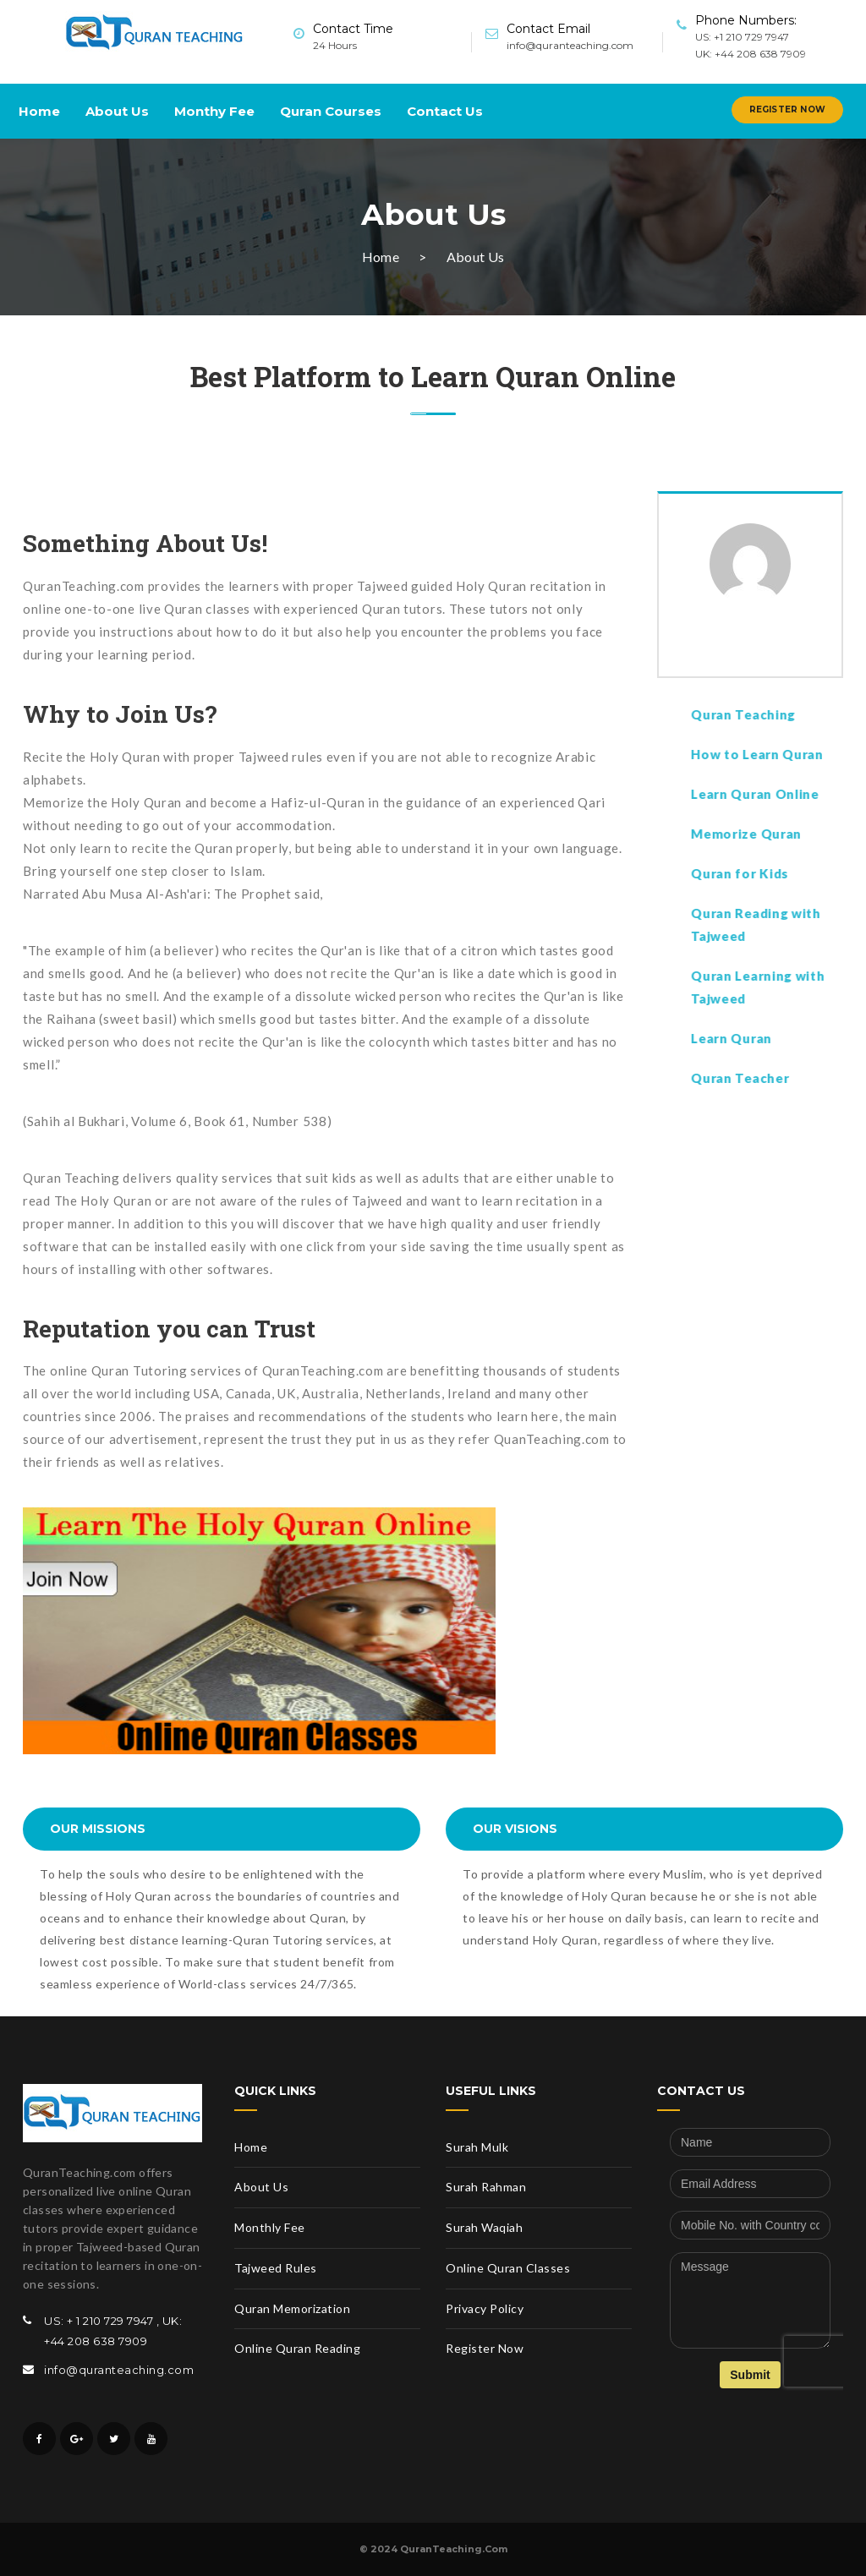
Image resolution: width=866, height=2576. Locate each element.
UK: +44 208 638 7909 (750, 53)
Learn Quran (800, 1038)
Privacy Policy (484, 2308)
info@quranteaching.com (570, 45)
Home (39, 111)
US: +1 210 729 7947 (742, 36)
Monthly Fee (269, 2227)
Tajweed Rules (275, 2268)
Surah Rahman (486, 2186)
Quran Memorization (292, 2308)
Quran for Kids (811, 873)
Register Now (787, 109)
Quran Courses (330, 111)
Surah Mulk (477, 2147)
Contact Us (445, 111)
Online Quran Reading (297, 2348)
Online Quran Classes (508, 2268)
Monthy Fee (214, 111)
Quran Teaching (812, 714)
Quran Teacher (809, 1078)
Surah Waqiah (484, 2227)
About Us (117, 111)
